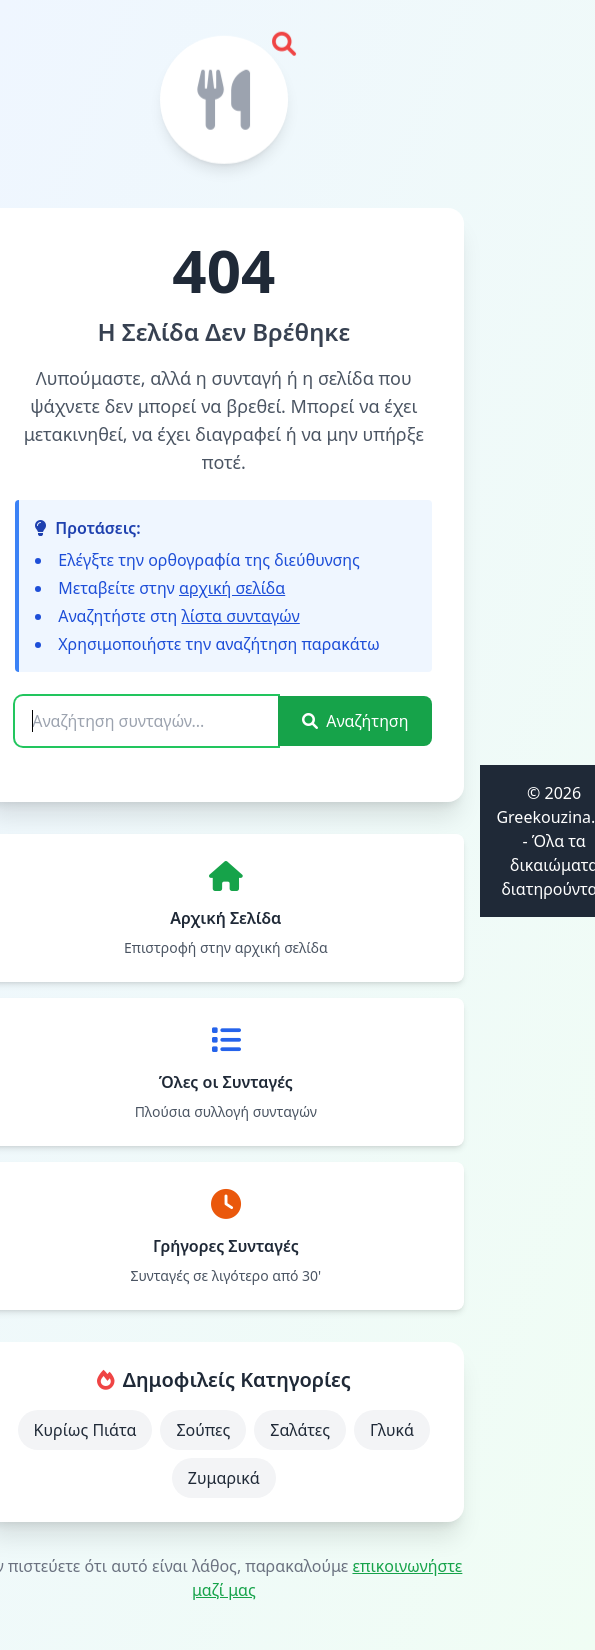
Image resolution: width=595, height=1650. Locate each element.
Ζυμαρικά (224, 1478)
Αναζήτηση (355, 721)
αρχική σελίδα (232, 588)
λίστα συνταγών (240, 616)
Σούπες (203, 1430)
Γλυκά (392, 1430)
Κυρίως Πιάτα (85, 1430)
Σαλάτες (300, 1430)
